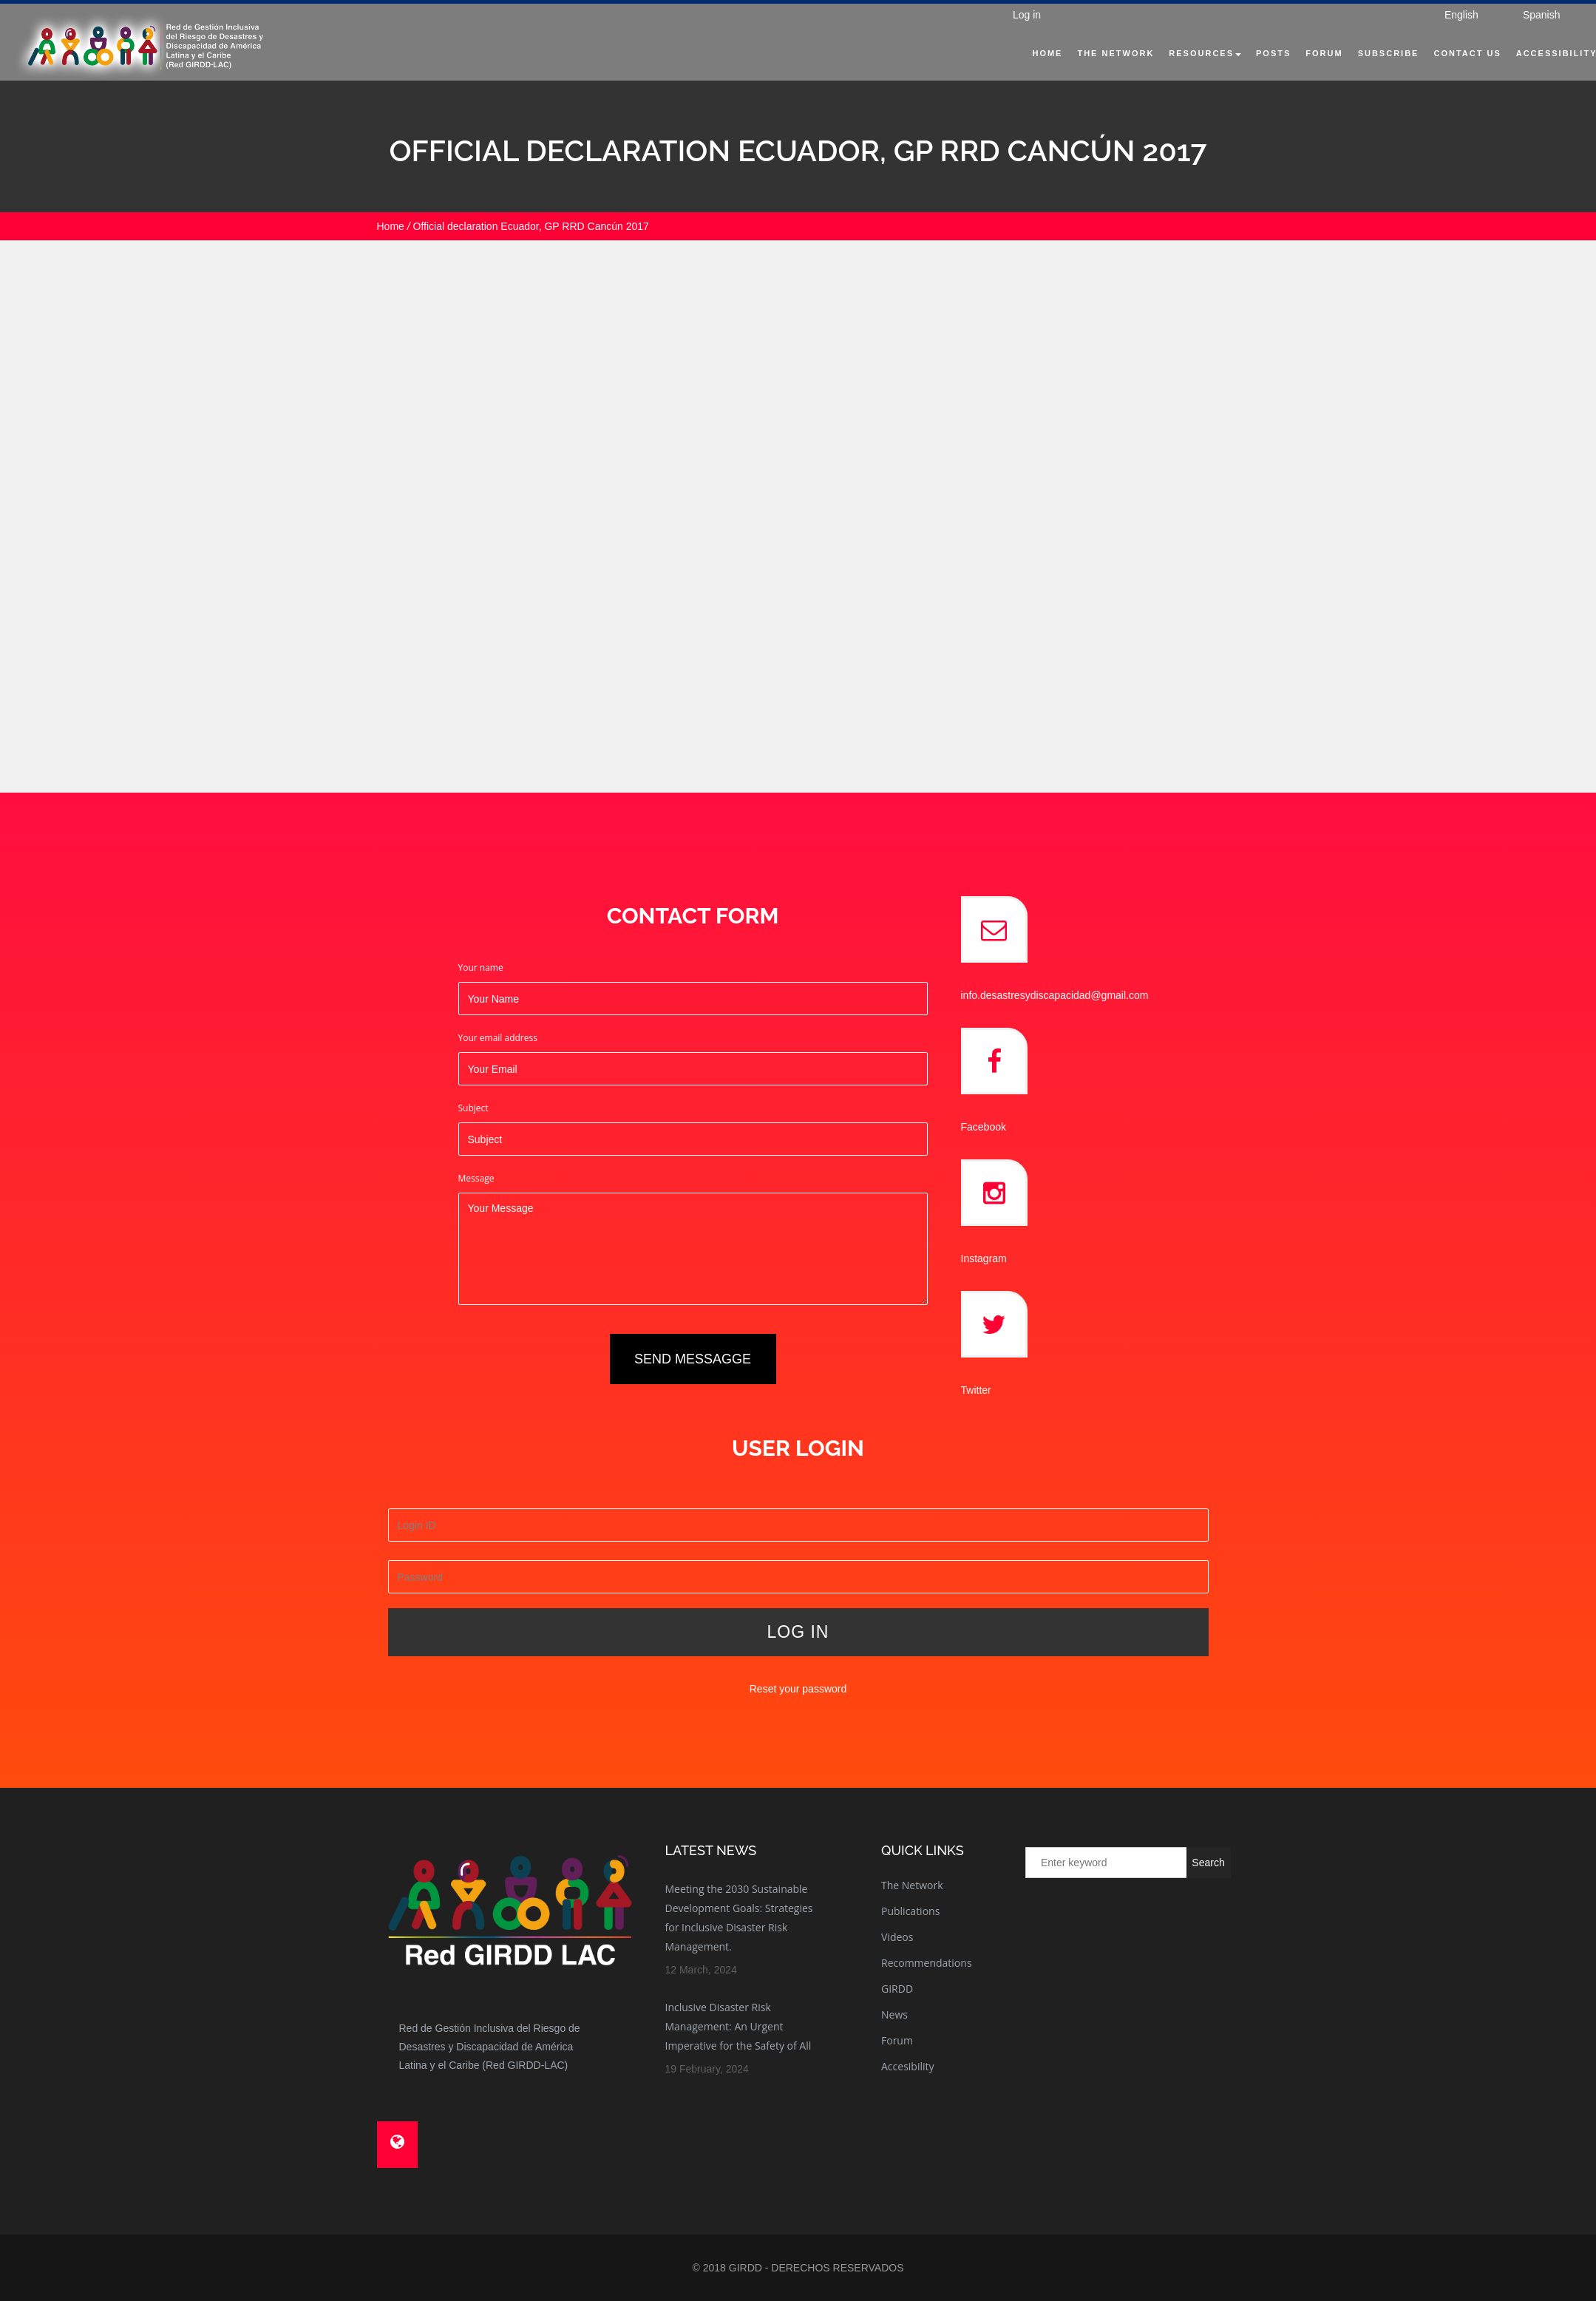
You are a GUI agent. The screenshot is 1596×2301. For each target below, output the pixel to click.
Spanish (1522, 32)
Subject (473, 1108)
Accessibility (1537, 71)
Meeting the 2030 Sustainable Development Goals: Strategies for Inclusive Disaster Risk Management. (739, 1917)
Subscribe (1368, 71)
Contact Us (1447, 71)
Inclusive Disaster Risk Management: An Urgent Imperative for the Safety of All (738, 2026)
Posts (1254, 71)
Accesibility (907, 2066)
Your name (480, 967)
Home (1028, 71)
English (1441, 32)
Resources (1186, 71)
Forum (1304, 71)
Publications (910, 1911)
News (894, 2014)
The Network (1096, 71)
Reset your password (798, 1689)
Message (476, 1178)
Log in (1020, 32)
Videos (897, 1937)
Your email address (497, 1037)
